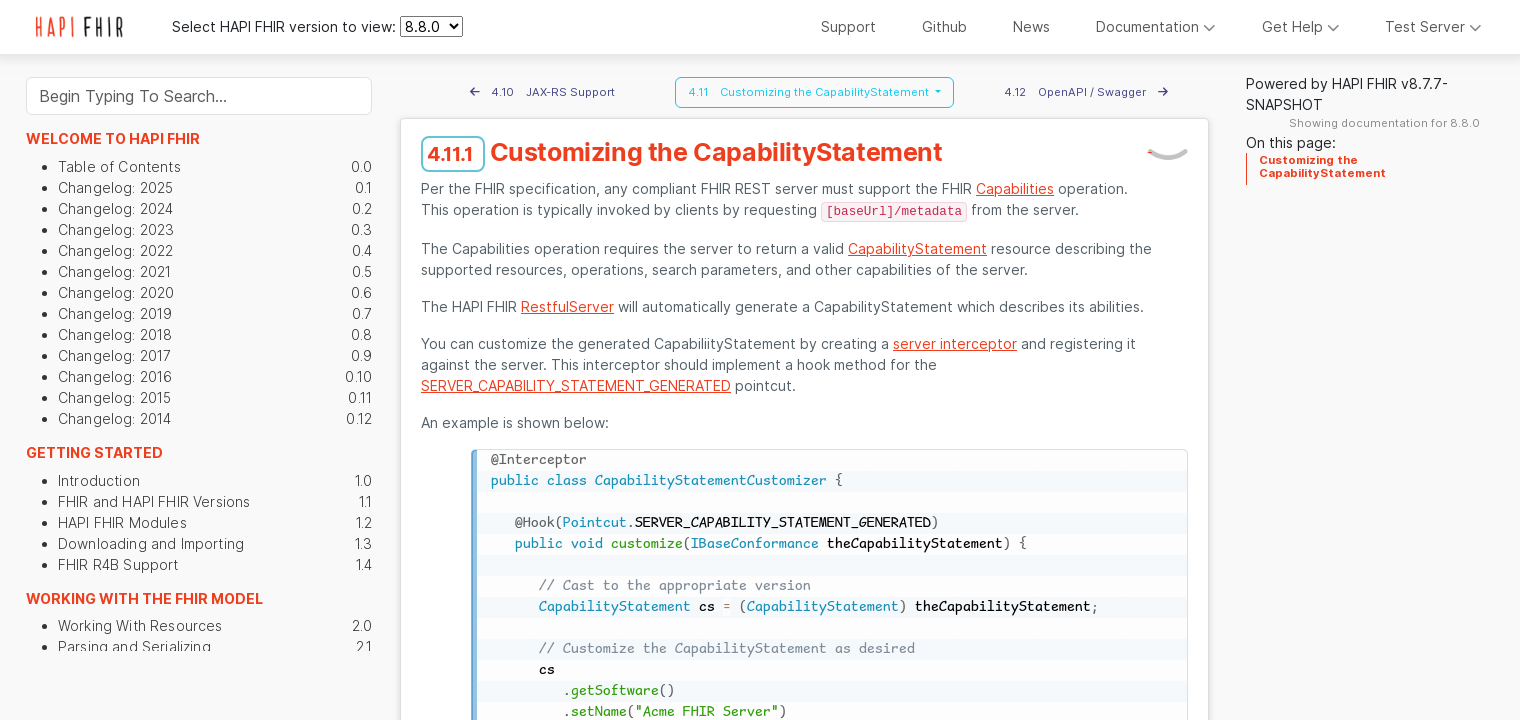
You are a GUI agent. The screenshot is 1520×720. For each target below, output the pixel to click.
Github (944, 26)
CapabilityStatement (917, 248)
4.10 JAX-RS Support (543, 92)
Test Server (1433, 26)
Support (848, 26)
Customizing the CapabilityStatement (1322, 166)
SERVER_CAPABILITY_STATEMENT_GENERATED (576, 385)
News (1031, 26)
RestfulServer (567, 306)
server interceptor (955, 343)
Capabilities (1015, 188)
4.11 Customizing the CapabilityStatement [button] (810, 92)
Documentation (1156, 26)
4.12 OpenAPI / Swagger (1086, 92)
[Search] (199, 96)
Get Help (1301, 26)
